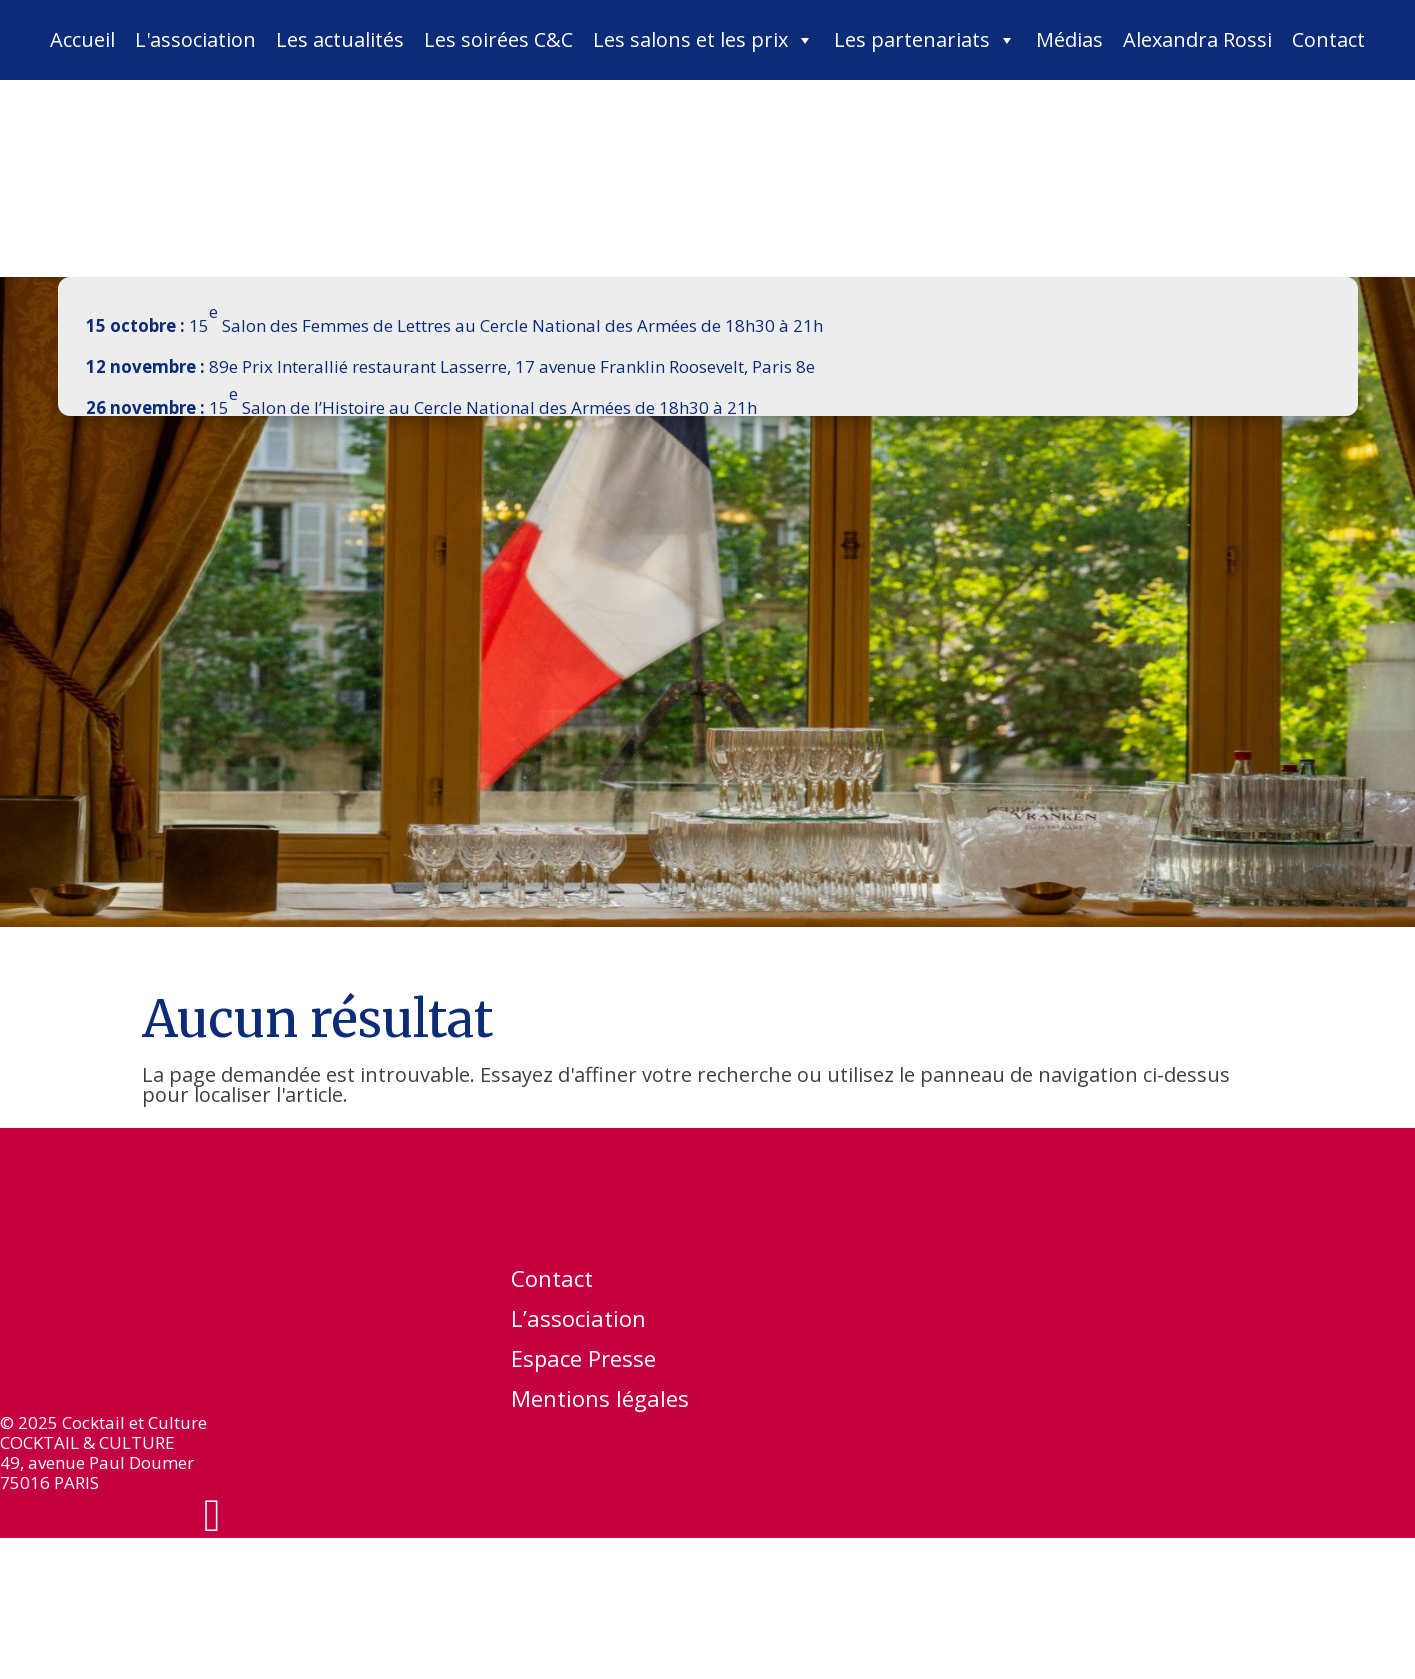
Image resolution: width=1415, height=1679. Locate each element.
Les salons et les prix (703, 40)
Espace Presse (583, 1362)
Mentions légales (600, 1402)
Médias (1069, 39)
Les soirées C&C (498, 39)
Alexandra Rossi (1197, 39)
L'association (195, 39)
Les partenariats (925, 40)
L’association (578, 1322)
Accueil (82, 39)
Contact (1328, 39)
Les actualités (340, 39)
